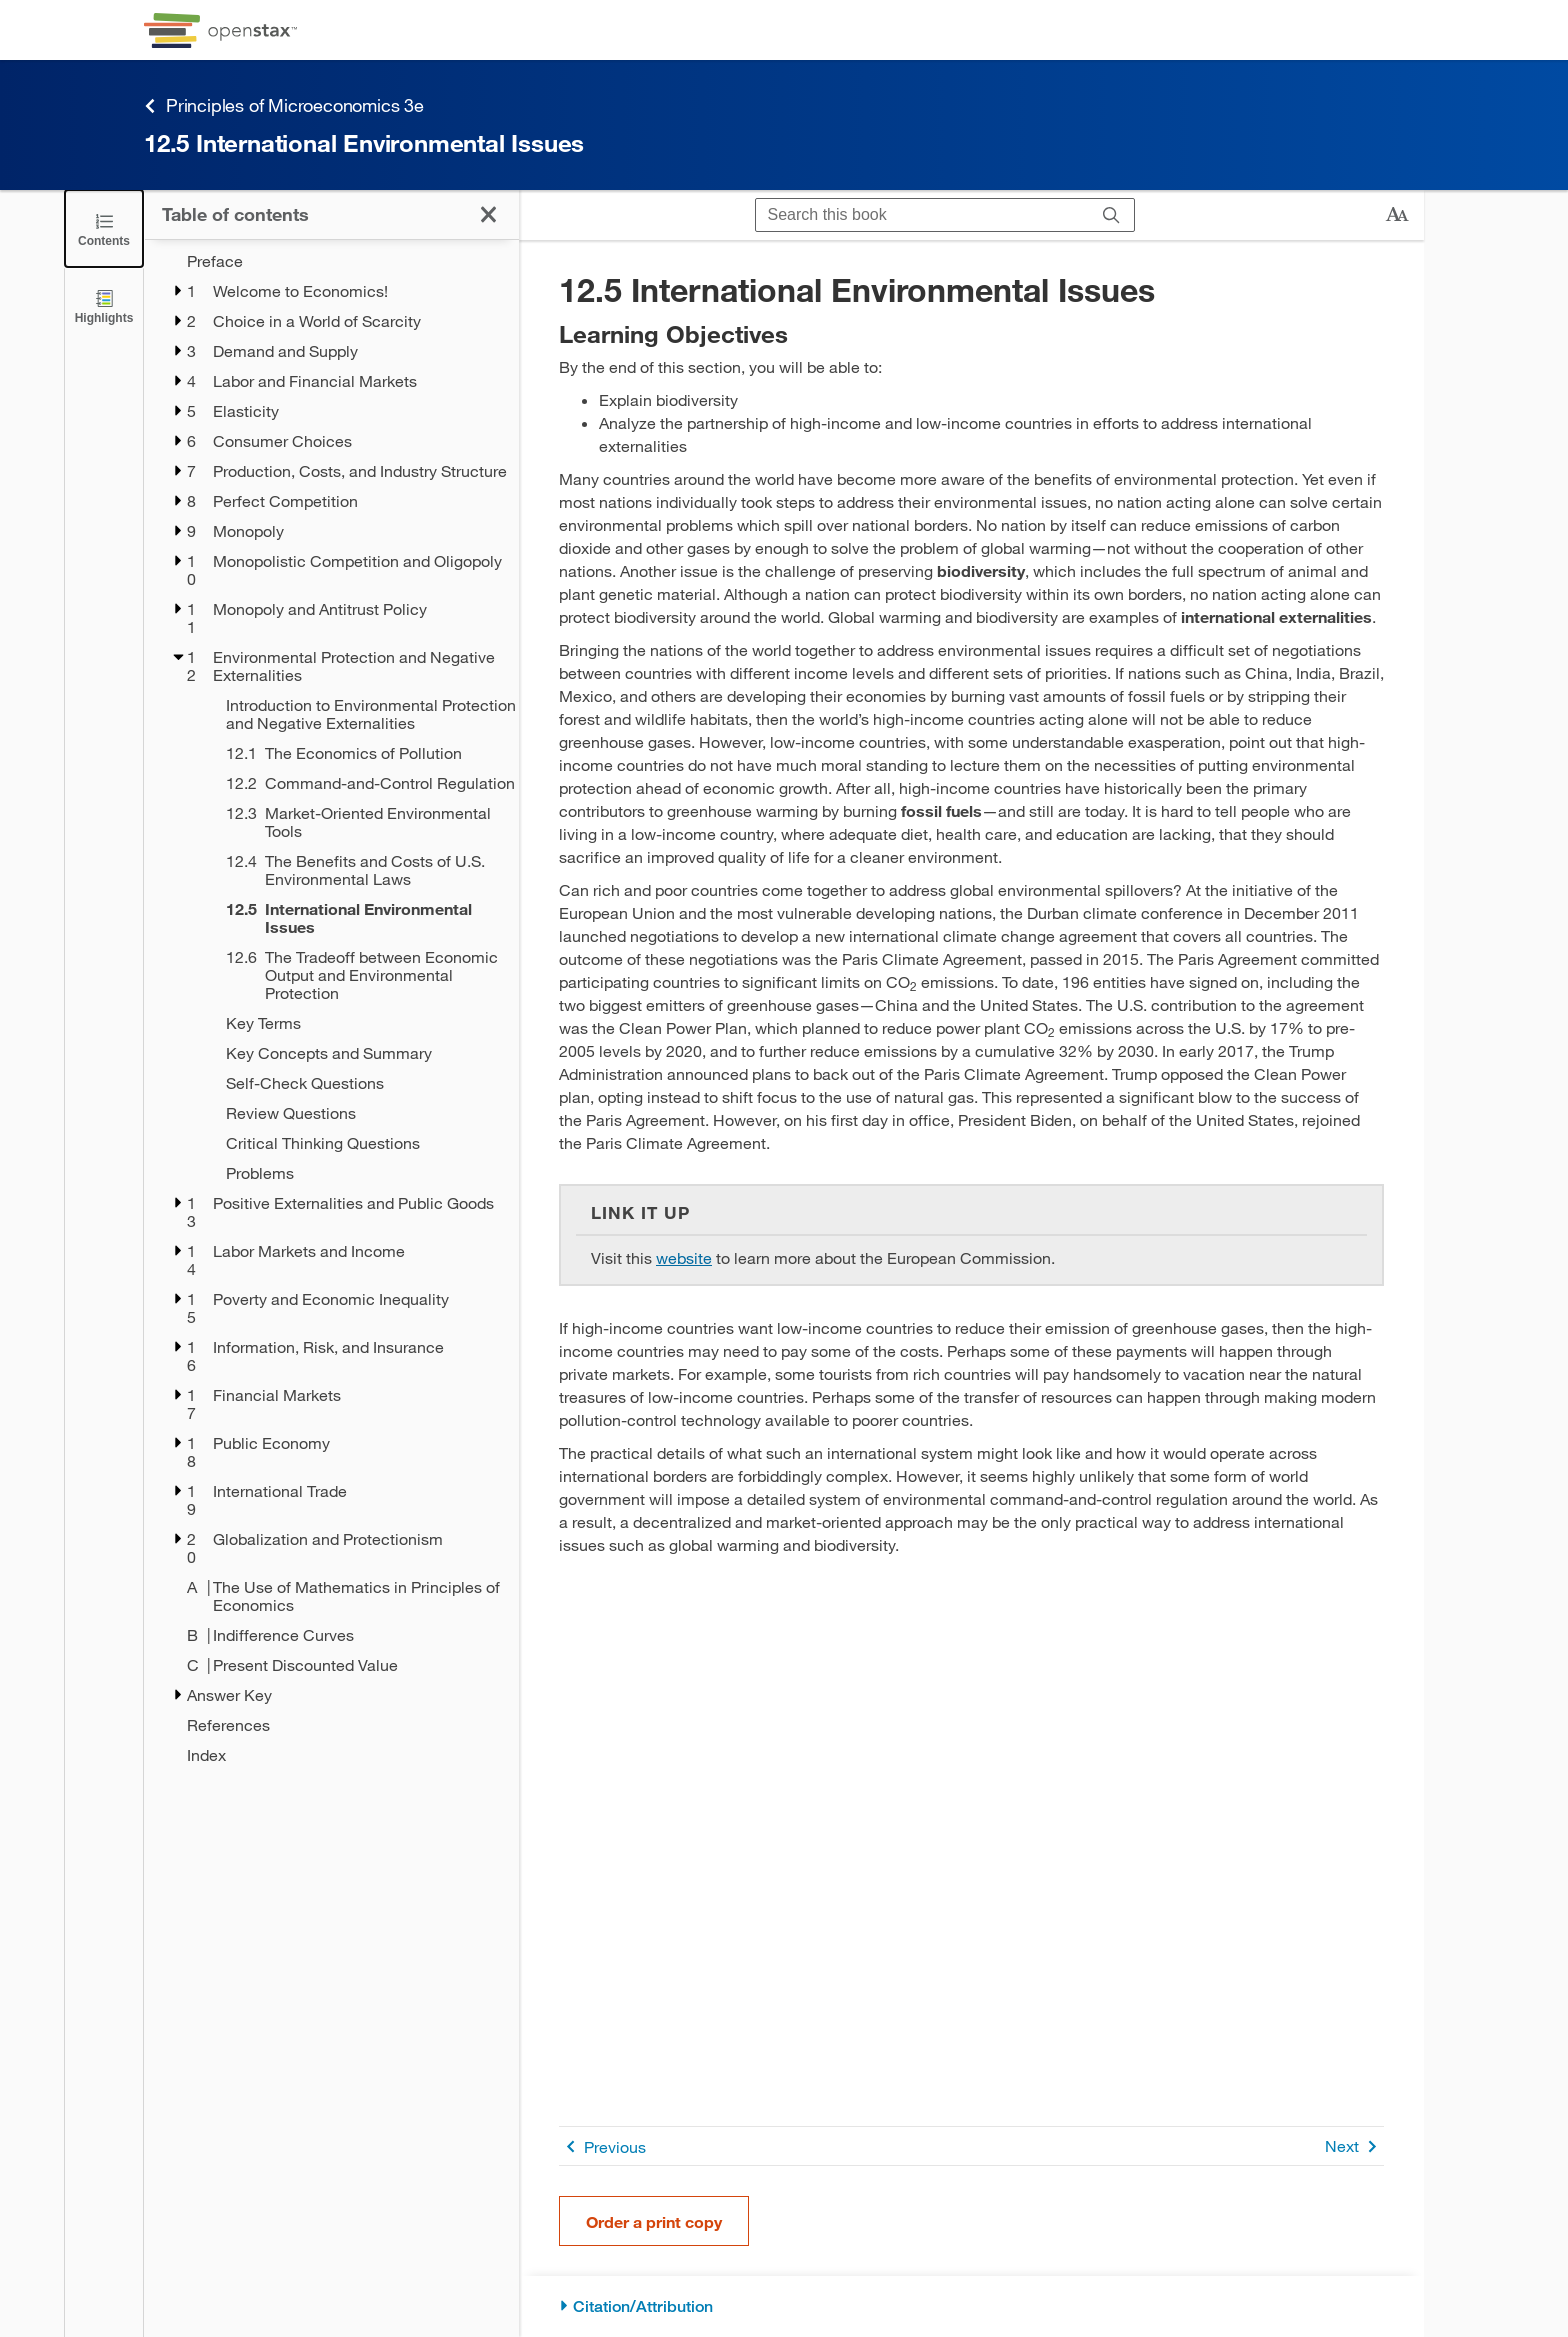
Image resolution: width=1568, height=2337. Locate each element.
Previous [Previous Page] (602, 2146)
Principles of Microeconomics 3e (284, 105)
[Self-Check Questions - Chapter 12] (359, 1083)
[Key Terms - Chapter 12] (359, 1023)
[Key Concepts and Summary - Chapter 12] (359, 1053)
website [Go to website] (684, 1257)
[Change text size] (1397, 215)
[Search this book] (922, 215)
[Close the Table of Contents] (104, 228)
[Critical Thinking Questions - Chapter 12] (359, 1143)
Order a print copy (654, 2221)
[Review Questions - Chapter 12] (359, 1113)
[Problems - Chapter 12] (359, 1173)
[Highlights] (104, 305)
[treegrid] (331, 1008)
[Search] (1111, 215)
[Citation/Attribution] (971, 2306)
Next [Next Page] (1354, 2146)
